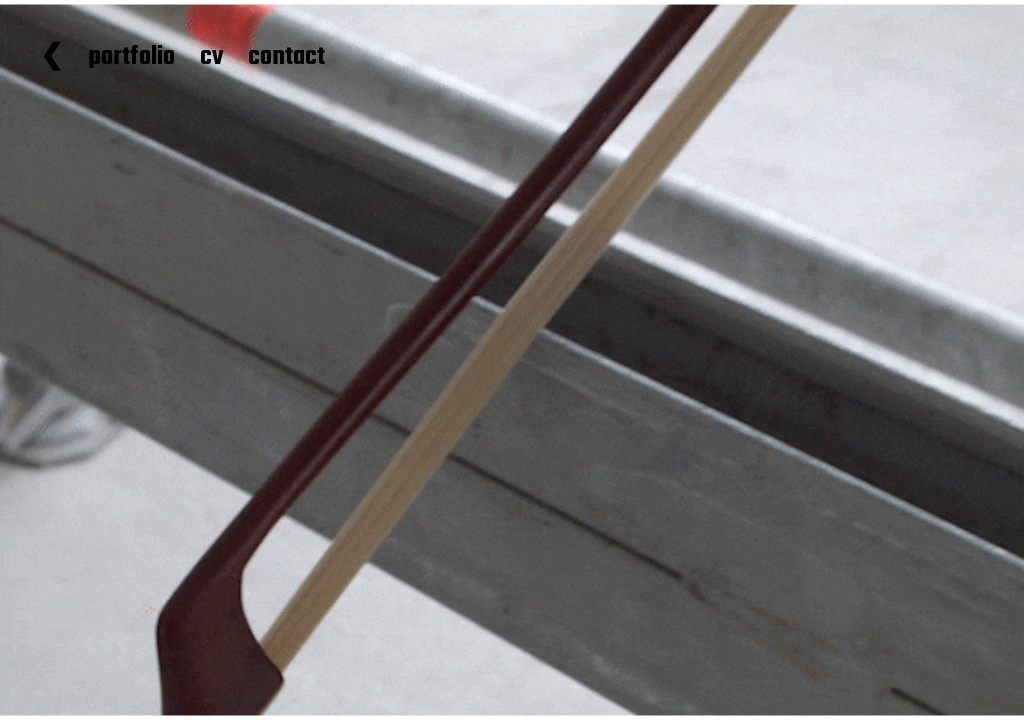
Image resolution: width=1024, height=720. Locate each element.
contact (286, 58)
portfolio (131, 58)
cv (211, 58)
